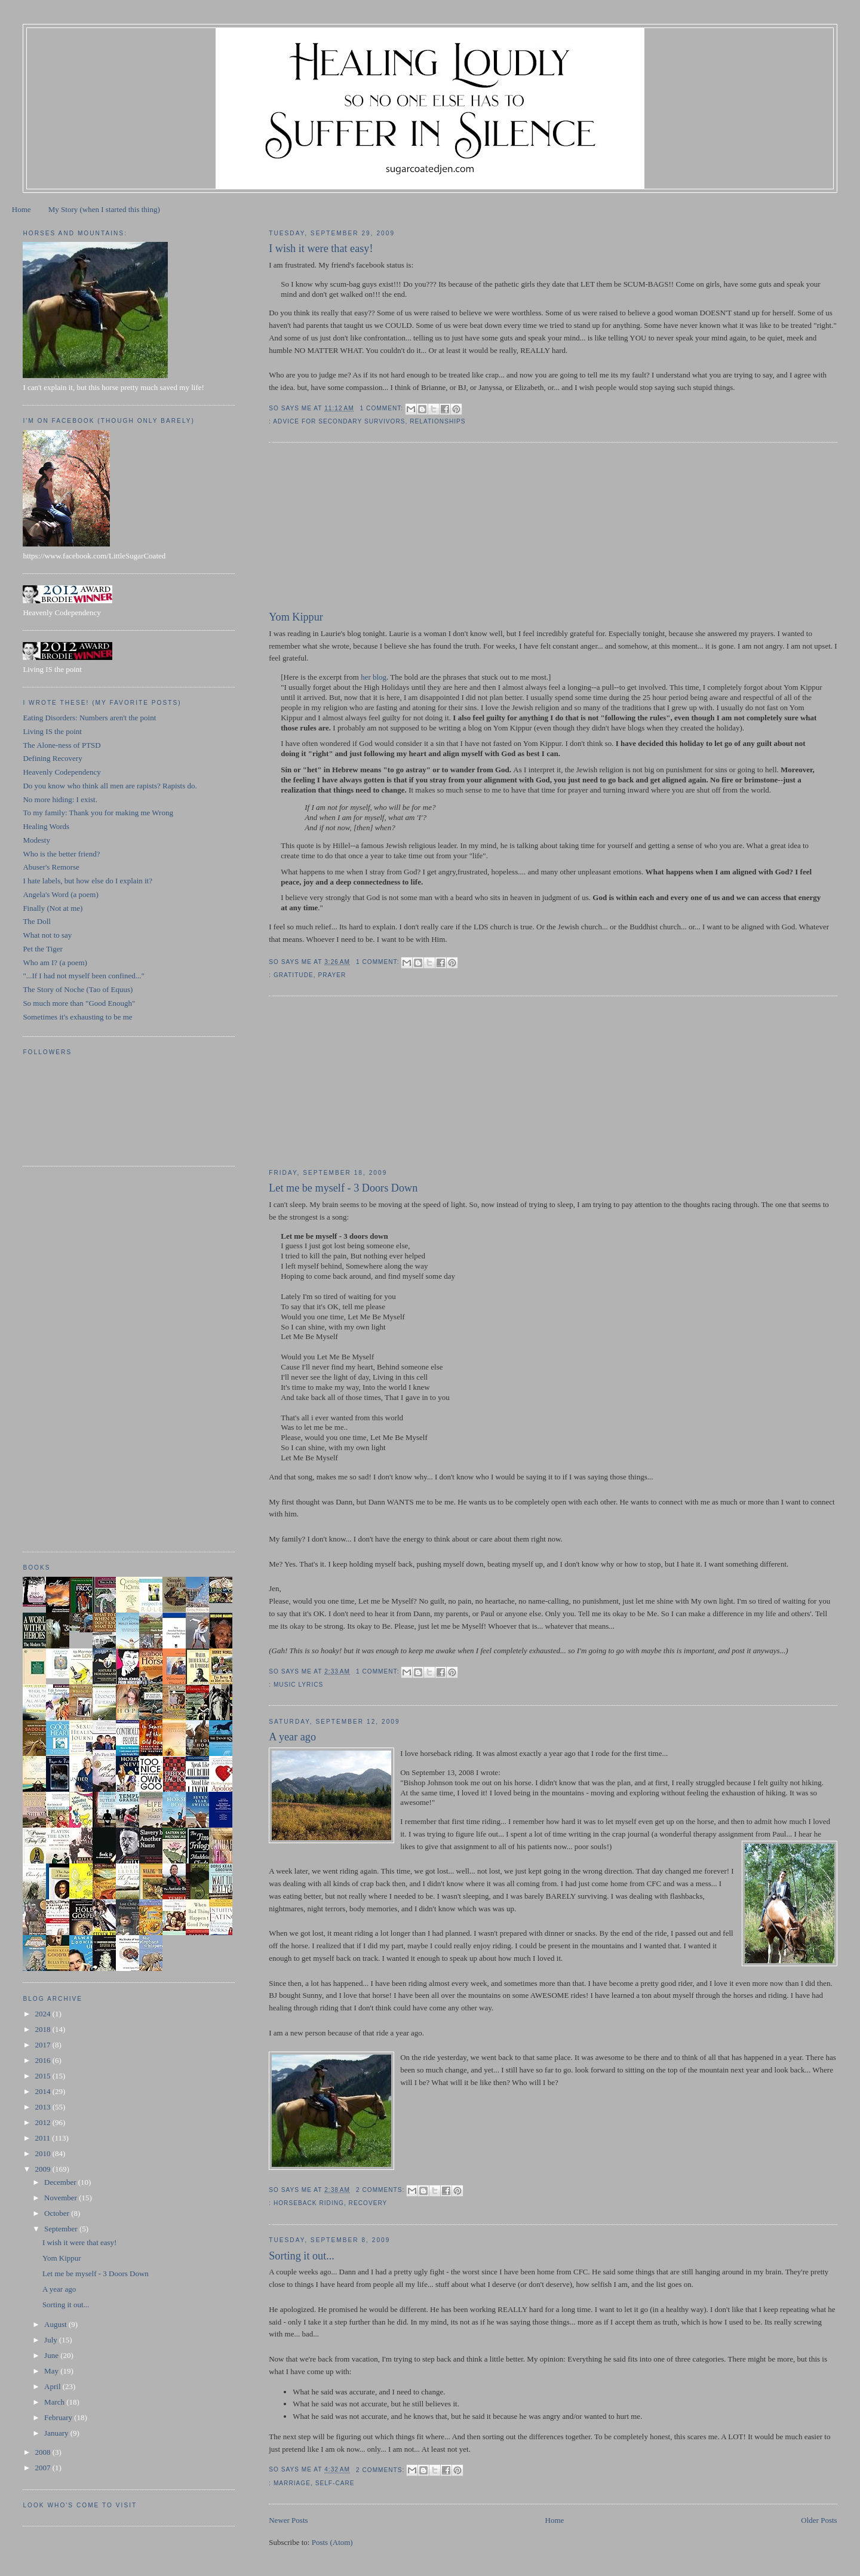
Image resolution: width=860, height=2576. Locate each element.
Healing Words (46, 826)
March (55, 2401)
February (59, 2417)
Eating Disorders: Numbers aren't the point (89, 717)
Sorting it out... (301, 2256)
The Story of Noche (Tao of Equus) (78, 989)
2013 (43, 2106)
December (61, 2182)
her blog (373, 677)
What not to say (47, 935)
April (53, 2386)
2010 (43, 2153)
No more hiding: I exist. (60, 799)
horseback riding (309, 2203)
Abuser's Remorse (51, 866)
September (61, 2228)
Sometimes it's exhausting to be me (77, 1016)
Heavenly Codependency (61, 771)
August (56, 2324)
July (51, 2339)
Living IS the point (52, 731)
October (57, 2213)
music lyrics (298, 1684)
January (57, 2432)
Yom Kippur (296, 617)
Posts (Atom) (332, 2542)
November (61, 2197)
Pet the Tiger (42, 948)
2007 (43, 2467)
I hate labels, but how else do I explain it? (87, 880)
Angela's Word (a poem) (60, 894)
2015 (43, 2075)
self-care (335, 2483)
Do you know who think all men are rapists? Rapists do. (109, 785)
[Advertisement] (358, 529)
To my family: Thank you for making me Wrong (98, 812)
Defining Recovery (52, 758)
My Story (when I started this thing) (104, 209)
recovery (368, 2203)
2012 (43, 2122)
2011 (43, 2137)
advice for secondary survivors (339, 421)
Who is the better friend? (61, 853)
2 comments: (381, 2190)
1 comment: (383, 408)
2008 (43, 2452)
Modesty (36, 840)
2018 (43, 2029)
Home (21, 209)
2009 (43, 2168)
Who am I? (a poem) (55, 962)
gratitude (294, 975)
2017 (43, 2044)
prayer (332, 975)
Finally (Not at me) (52, 908)
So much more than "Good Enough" (79, 1003)
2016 (43, 2060)
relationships (437, 421)
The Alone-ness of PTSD (61, 745)
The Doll (37, 921)
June (52, 2355)
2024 (43, 2013)
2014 (43, 2091)
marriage (292, 2483)
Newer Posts (288, 2520)
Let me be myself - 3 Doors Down (343, 1188)
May (52, 2370)
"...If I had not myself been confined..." (83, 975)
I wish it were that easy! (321, 248)
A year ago (292, 1737)
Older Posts (819, 2520)
